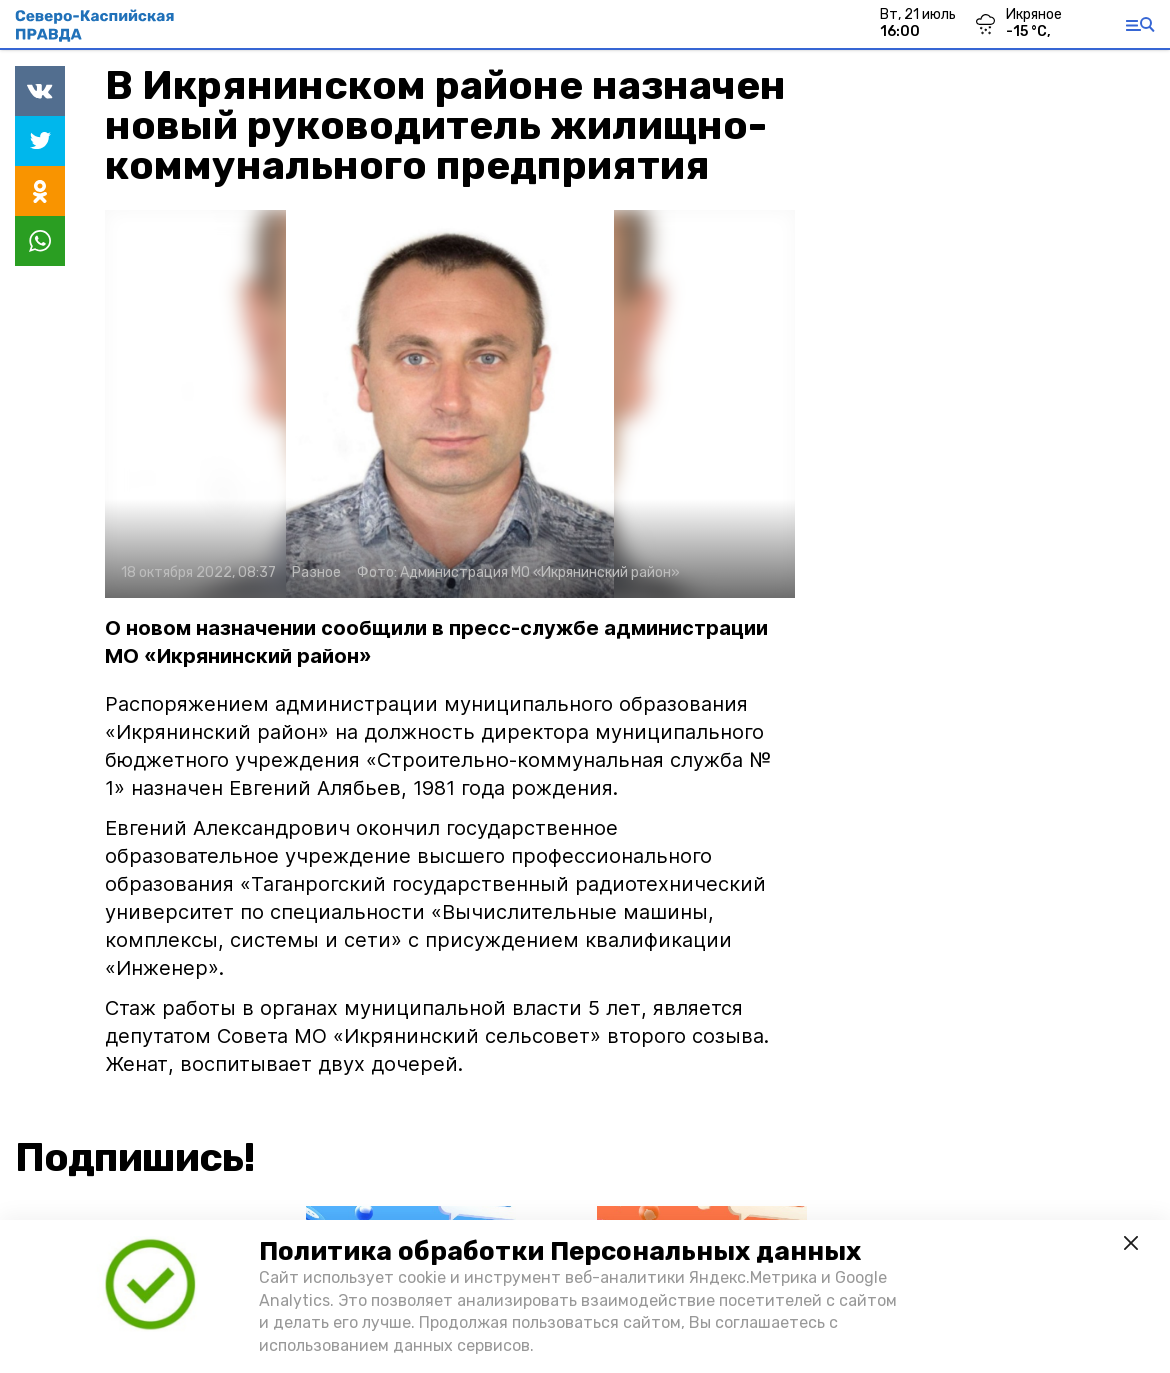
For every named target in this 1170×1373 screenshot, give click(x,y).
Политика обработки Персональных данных (560, 1251)
